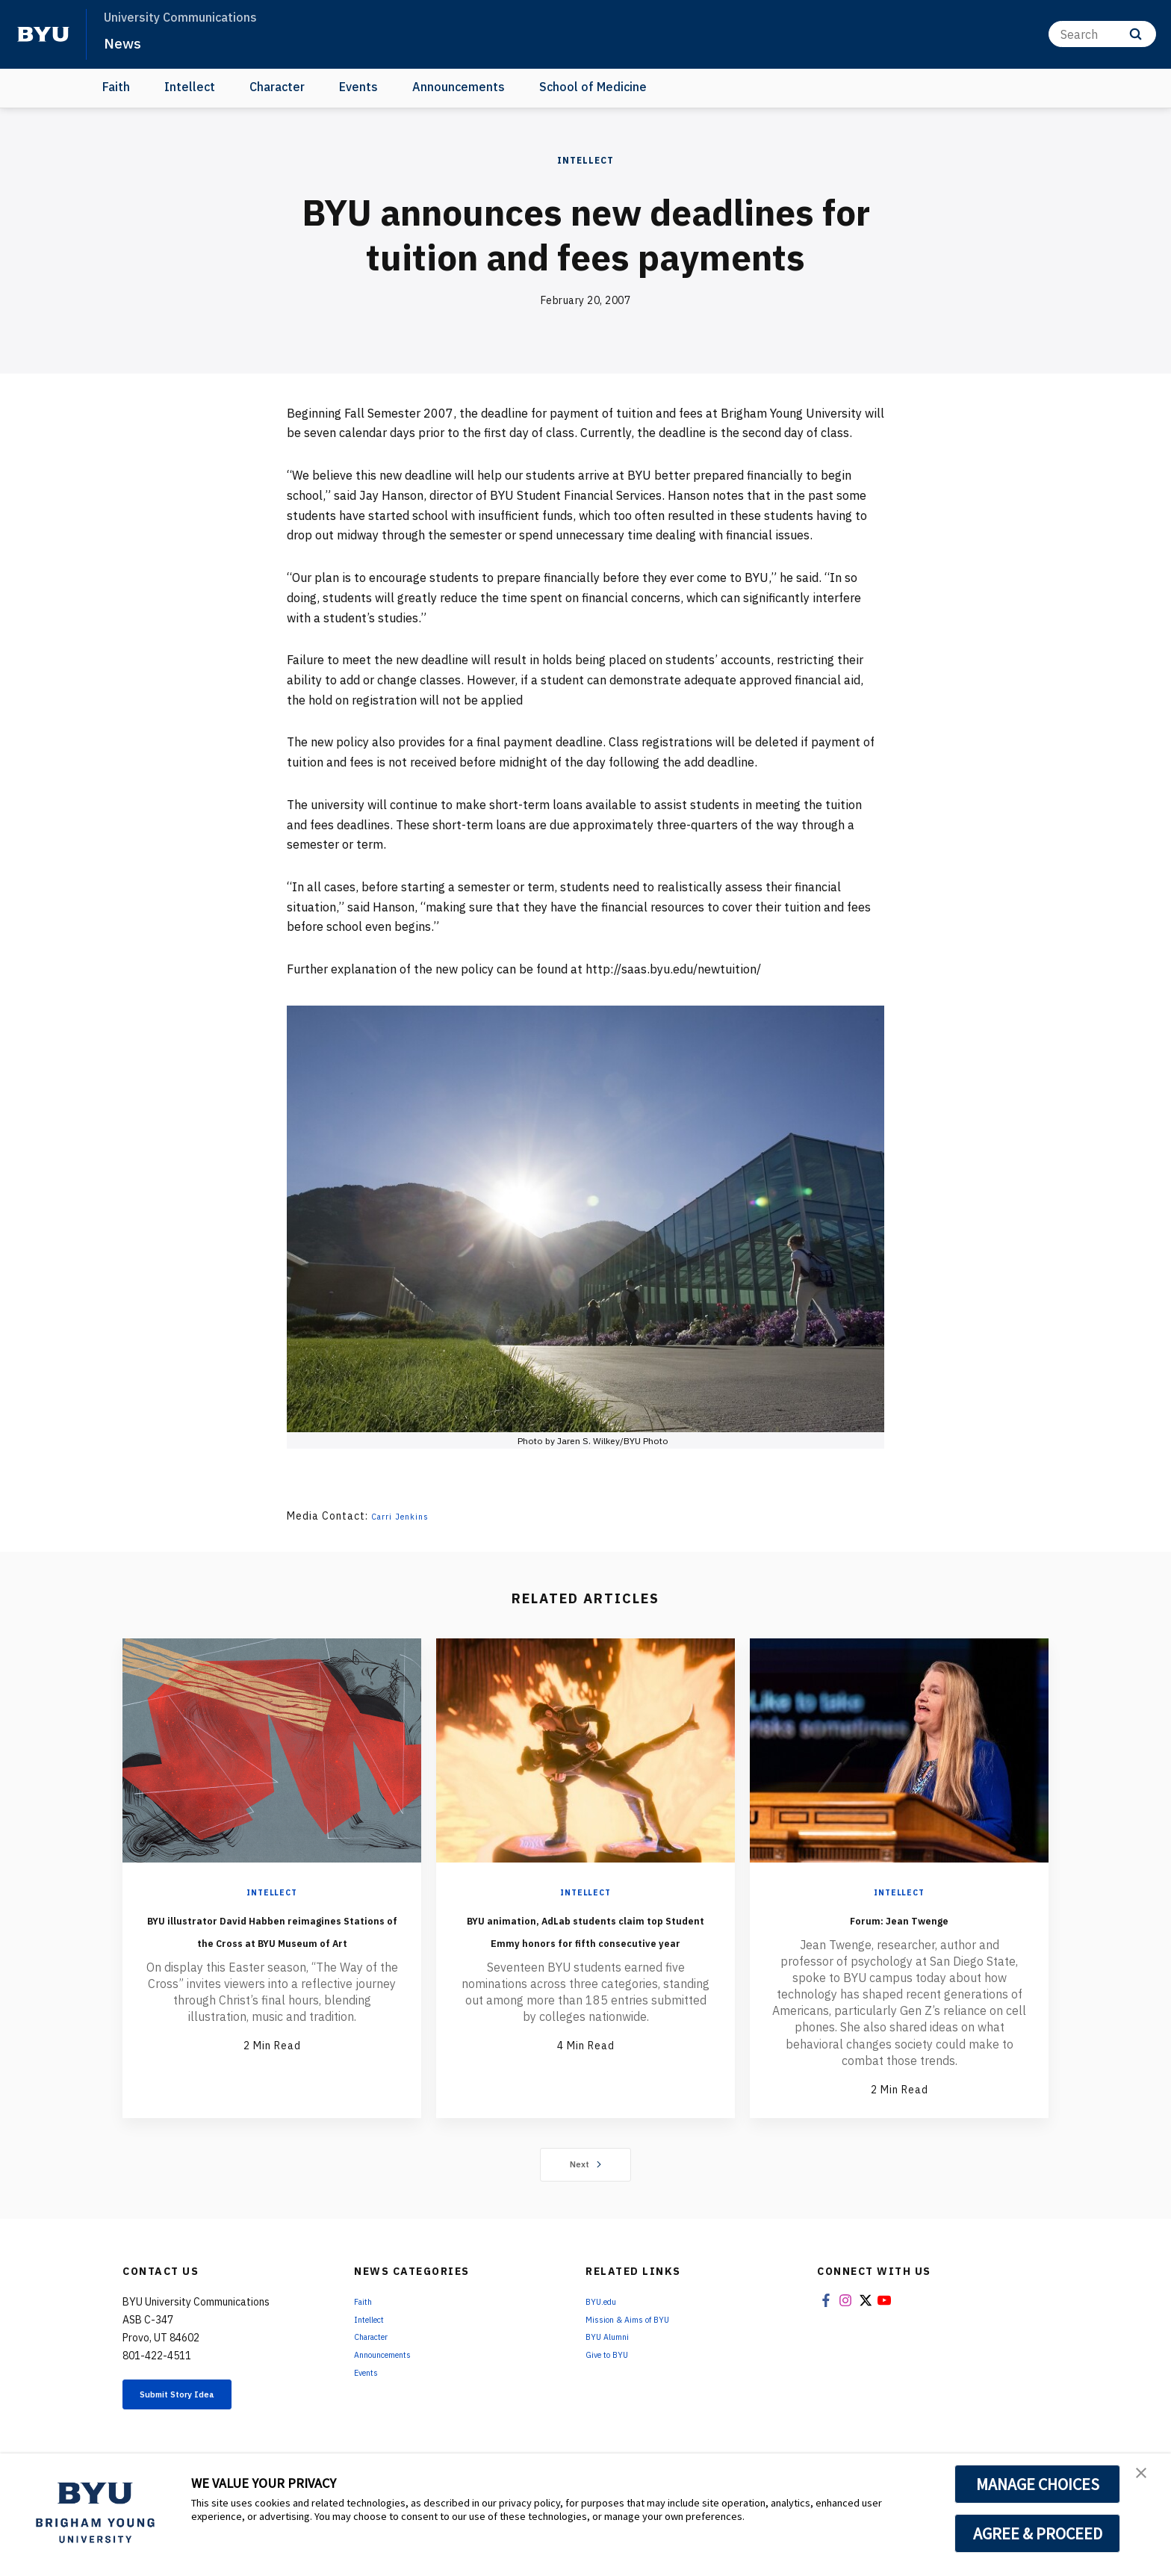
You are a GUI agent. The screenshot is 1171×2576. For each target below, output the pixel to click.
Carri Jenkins (405, 1516)
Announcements (458, 86)
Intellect (189, 86)
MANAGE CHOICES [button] (1037, 2484)
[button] (1146, 2480)
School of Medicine (593, 86)
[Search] (1102, 34)
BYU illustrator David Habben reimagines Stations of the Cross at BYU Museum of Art (272, 1940)
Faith (116, 86)
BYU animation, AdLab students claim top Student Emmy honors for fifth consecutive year (585, 1951)
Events (358, 86)
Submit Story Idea (199, 2398)
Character (277, 86)
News (126, 42)
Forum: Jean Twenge (899, 1918)
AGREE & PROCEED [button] (1037, 2533)
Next (586, 2165)
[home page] (43, 34)
